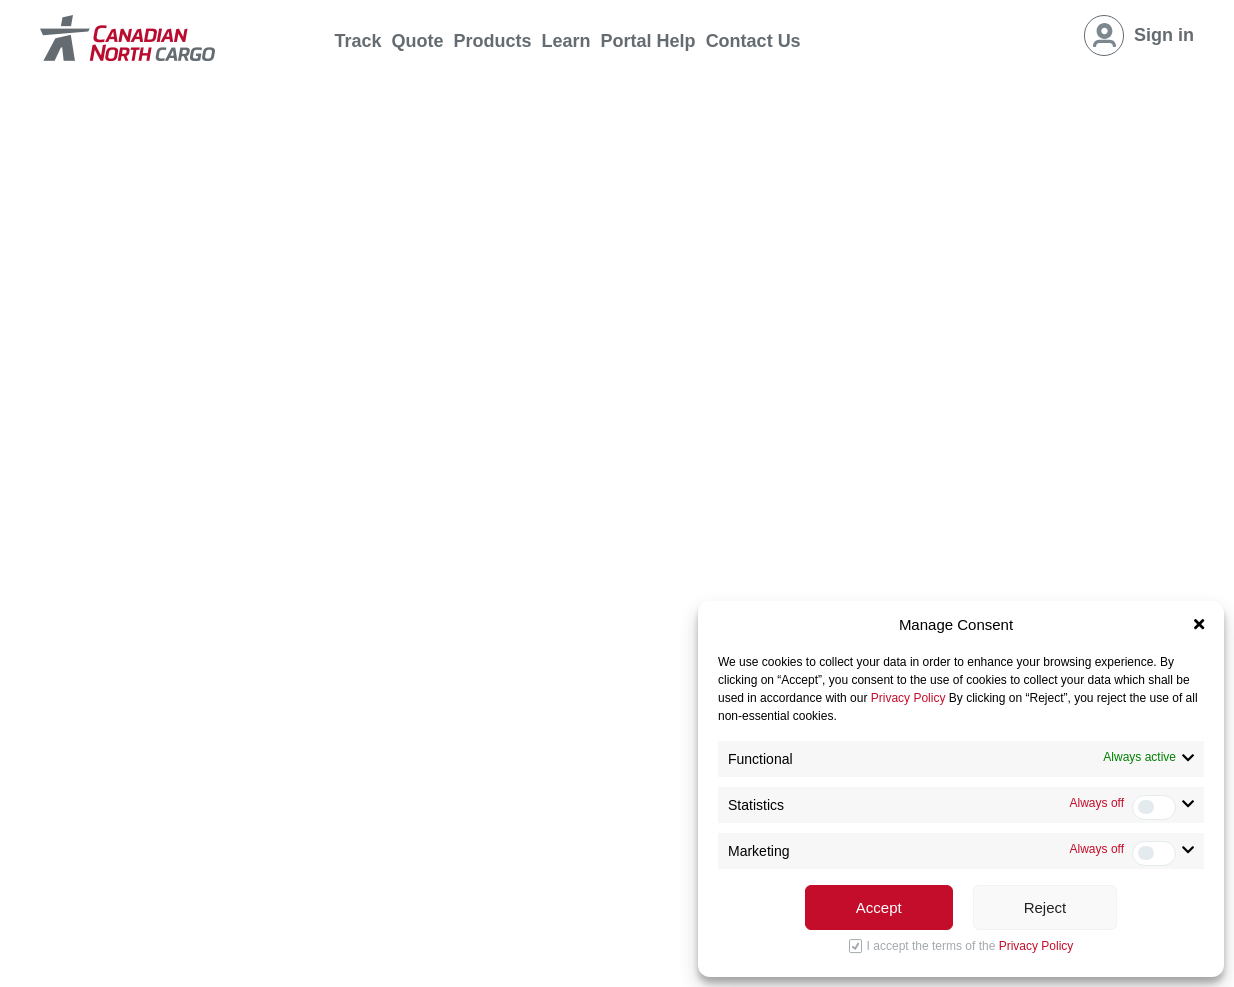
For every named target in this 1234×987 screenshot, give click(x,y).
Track (358, 41)
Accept (879, 907)
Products (493, 41)
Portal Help (648, 41)
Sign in (1164, 35)
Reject (1045, 907)
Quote (418, 41)
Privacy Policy (908, 698)
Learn (566, 41)
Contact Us (753, 41)
